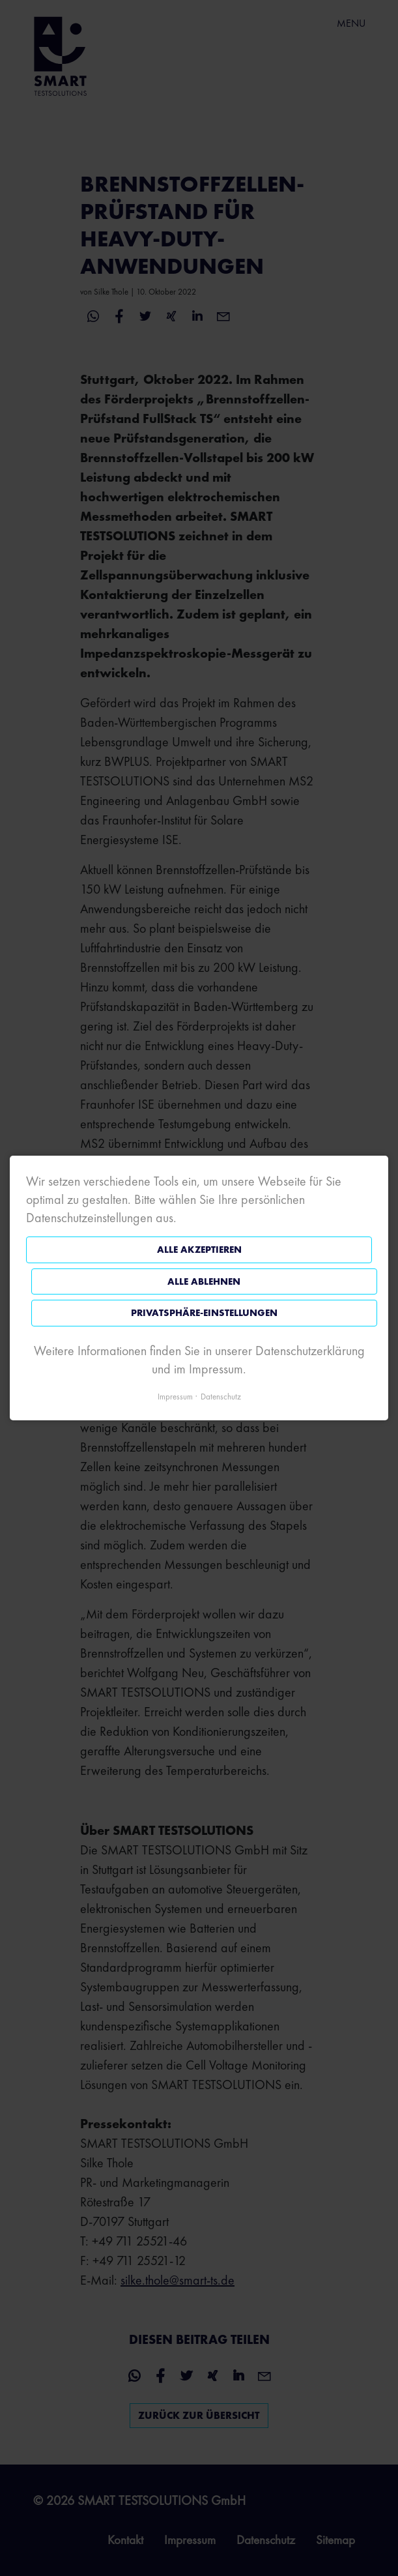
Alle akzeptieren (199, 1249)
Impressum (175, 1396)
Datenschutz (221, 1396)
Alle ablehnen (203, 1281)
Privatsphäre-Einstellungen (204, 1312)
